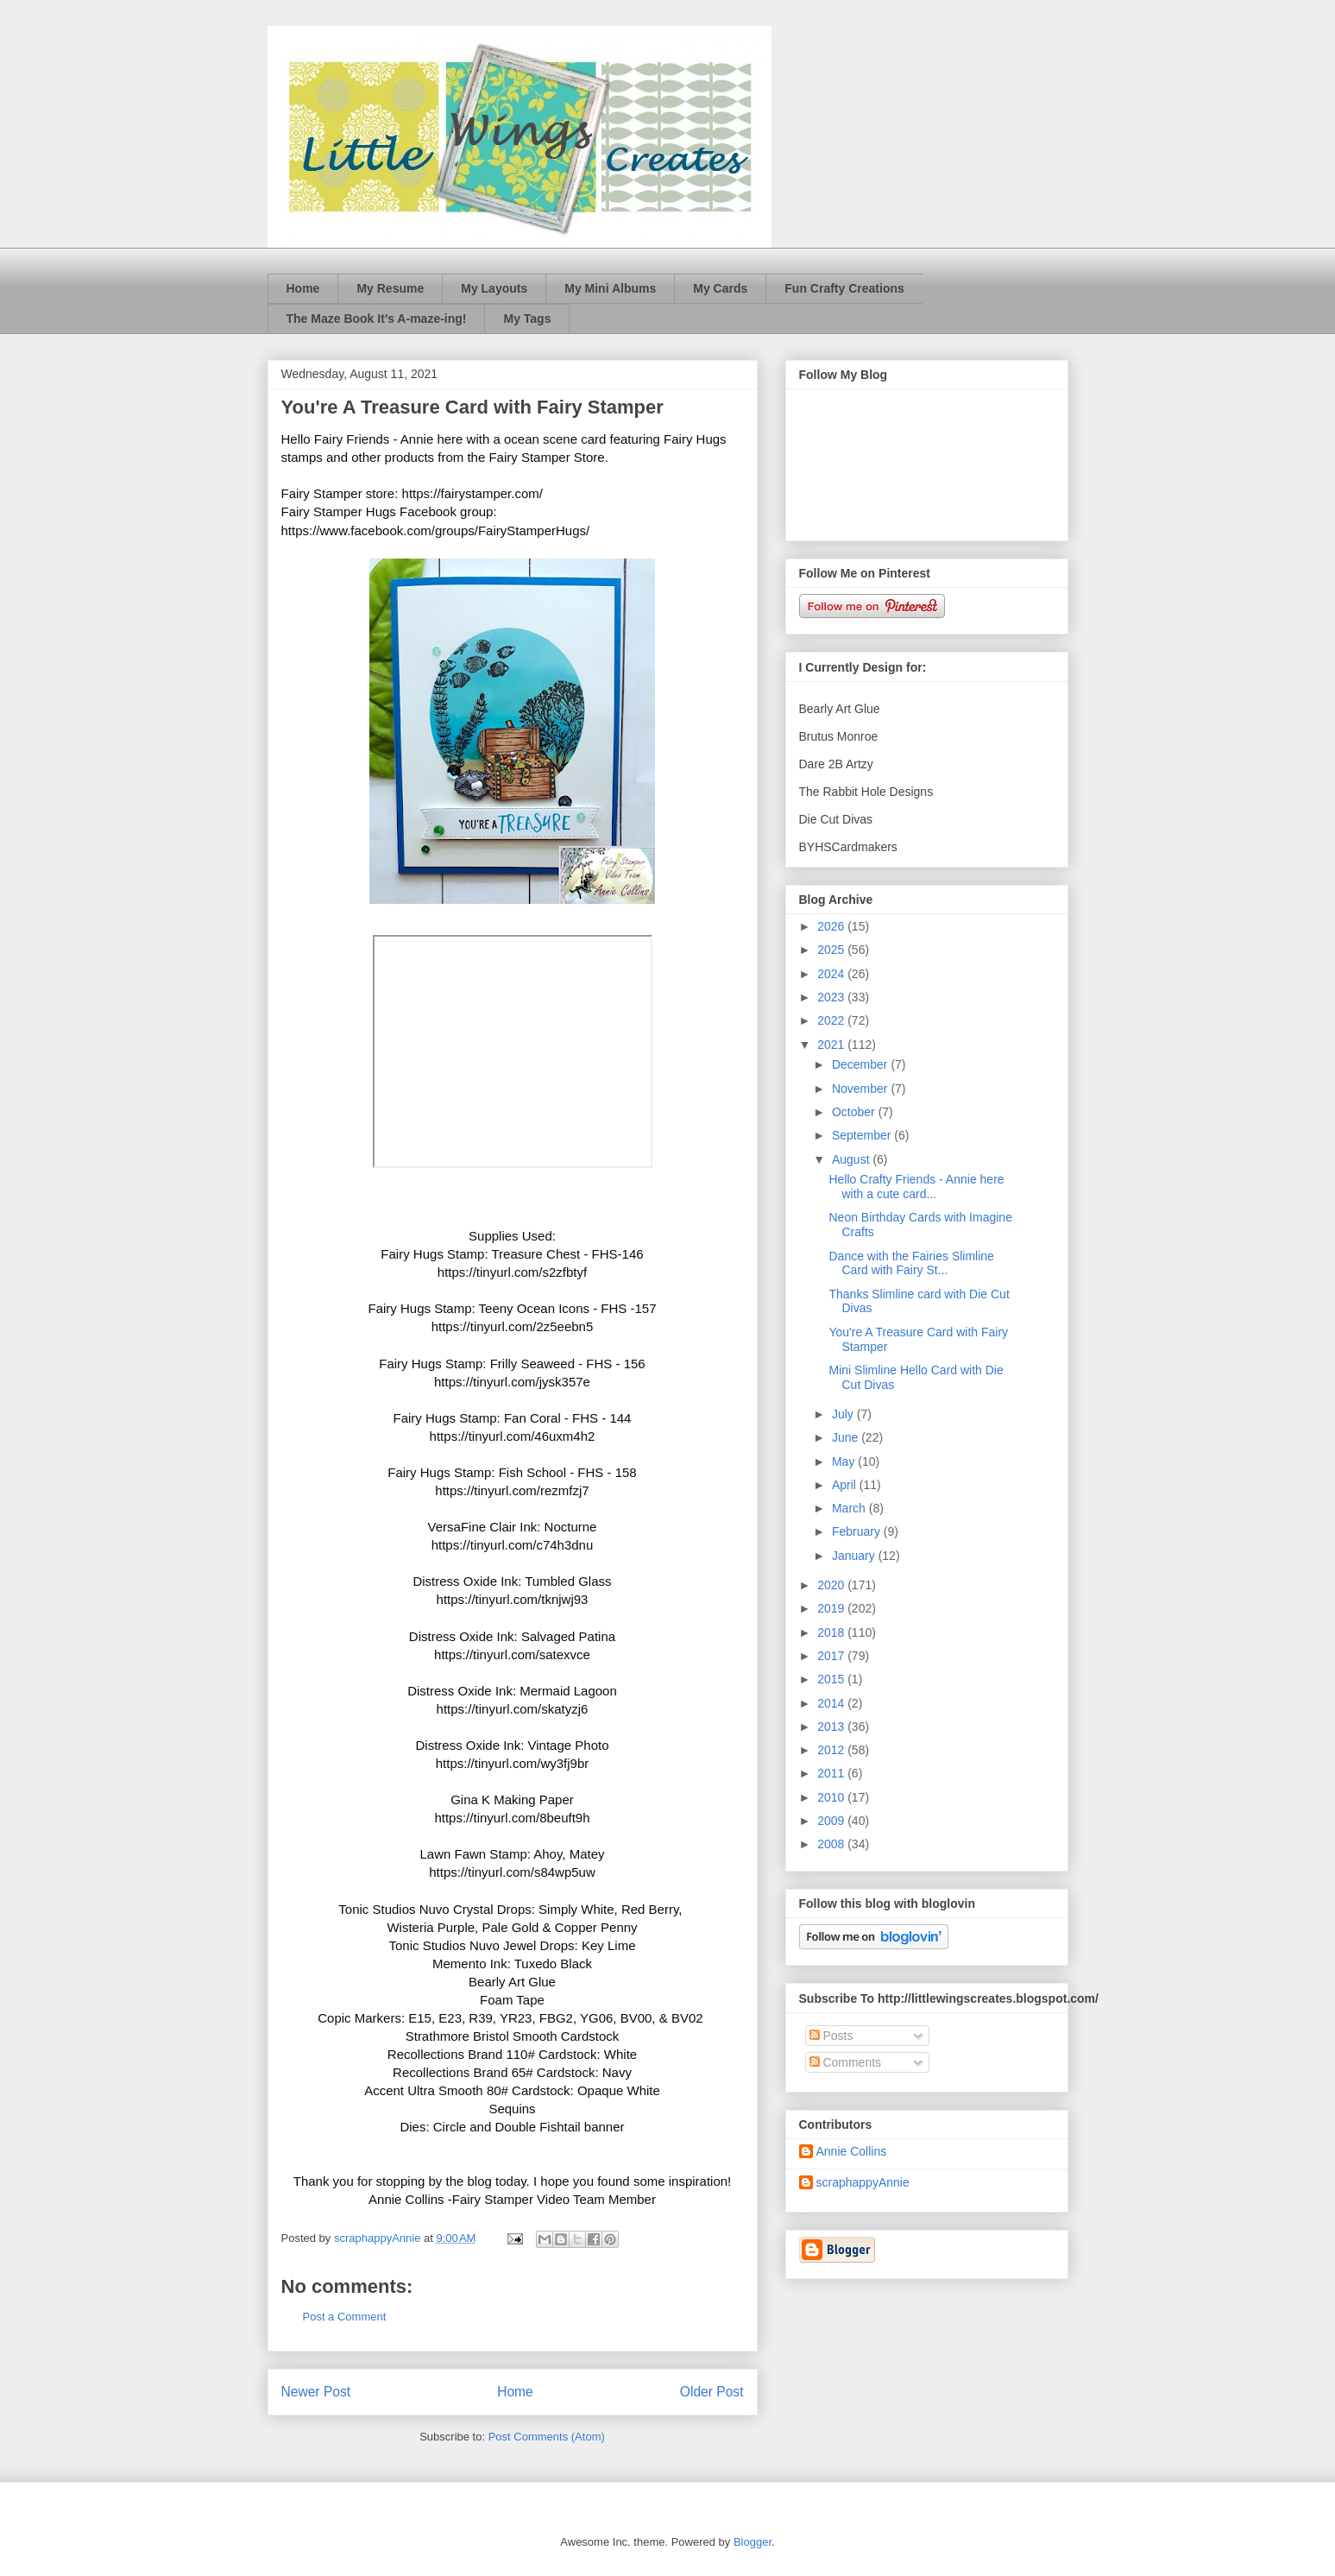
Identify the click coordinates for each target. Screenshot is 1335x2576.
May (845, 1461)
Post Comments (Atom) (546, 2436)
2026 (832, 926)
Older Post (712, 2391)
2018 (832, 1632)
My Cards (720, 288)
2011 (832, 1773)
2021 (832, 1044)
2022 (832, 1020)
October (855, 1112)
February (858, 1531)
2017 (832, 1656)
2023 (832, 997)
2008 (832, 1844)
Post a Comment (345, 2316)
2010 (832, 1797)
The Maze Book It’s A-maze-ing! (377, 318)
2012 (832, 1750)
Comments (845, 2062)
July (844, 1414)
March (850, 1508)
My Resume (390, 288)
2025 (832, 950)
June (846, 1437)
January (855, 1556)
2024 (832, 974)
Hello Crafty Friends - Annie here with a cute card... (916, 1186)
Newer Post (316, 2391)
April (846, 1485)
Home (303, 288)
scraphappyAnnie (863, 2182)
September (863, 1135)
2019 (832, 1608)
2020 (832, 1585)
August (852, 1159)
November (861, 1088)
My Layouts (494, 288)
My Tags (527, 318)
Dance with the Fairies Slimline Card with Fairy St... (910, 1263)
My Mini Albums (610, 288)
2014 (832, 1703)
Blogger (752, 2541)
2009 (832, 1821)
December (861, 1064)
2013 (832, 1726)
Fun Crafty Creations (844, 288)
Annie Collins (851, 2151)
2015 (832, 1679)
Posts (831, 2035)
